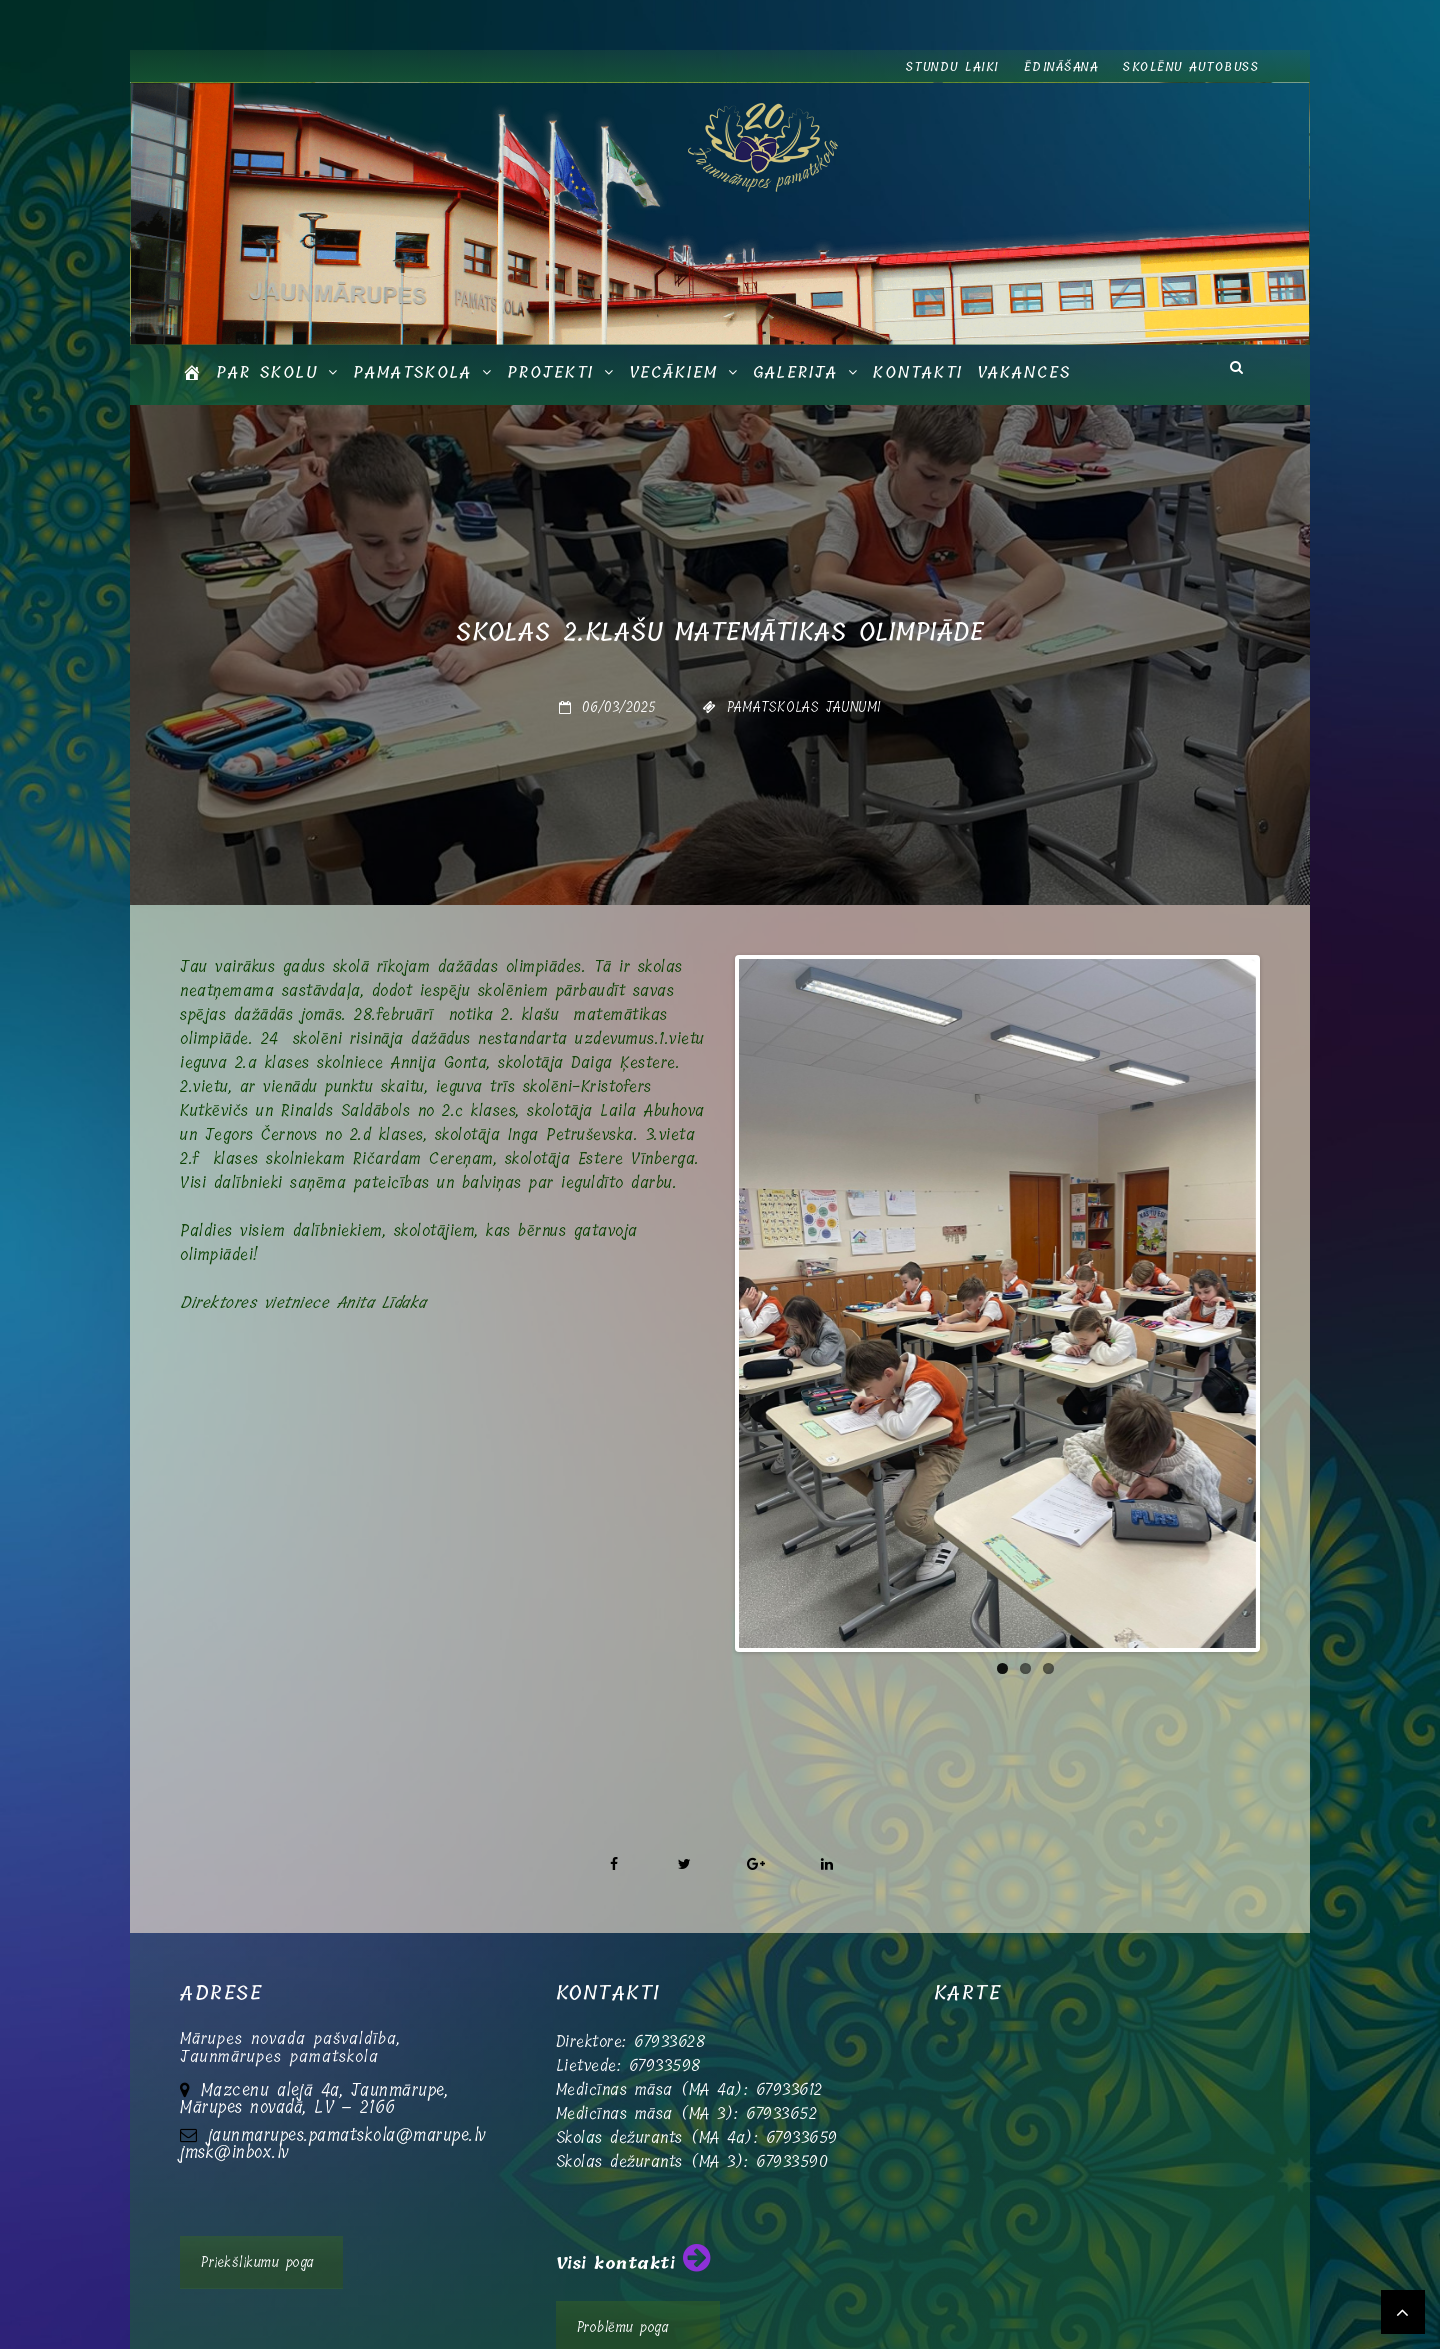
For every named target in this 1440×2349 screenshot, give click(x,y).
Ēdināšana (1061, 67)
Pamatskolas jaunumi (804, 707)
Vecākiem (673, 372)
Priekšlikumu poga (258, 2199)
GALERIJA (795, 372)
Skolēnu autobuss (1191, 67)
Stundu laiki (952, 67)
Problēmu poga (623, 2263)
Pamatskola (412, 372)
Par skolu (267, 372)
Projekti (550, 372)
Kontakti (918, 372)
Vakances (1024, 372)
